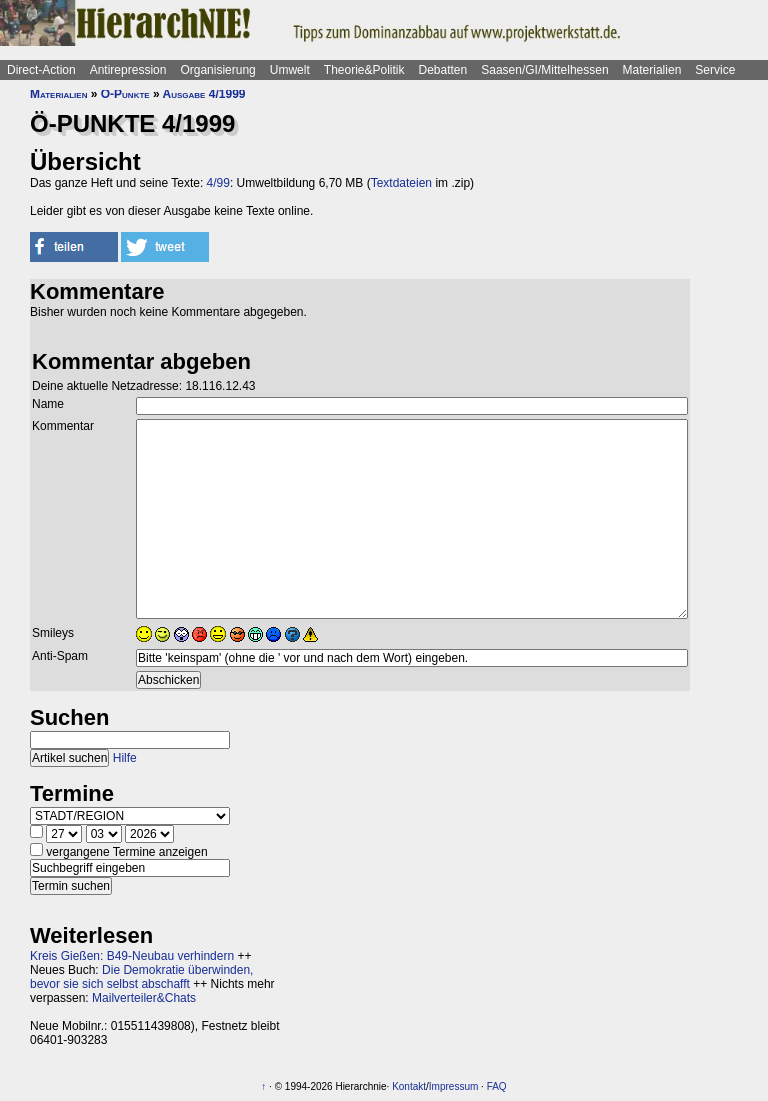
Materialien (652, 70)
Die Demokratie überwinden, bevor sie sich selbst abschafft (141, 977)
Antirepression (128, 70)
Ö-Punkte (125, 94)
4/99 (218, 183)
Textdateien (401, 183)
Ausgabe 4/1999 (204, 94)
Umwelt (290, 70)
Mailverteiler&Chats (144, 998)
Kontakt (409, 1086)
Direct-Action (41, 70)
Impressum (453, 1086)
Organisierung (217, 70)
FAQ (497, 1086)
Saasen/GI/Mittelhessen (544, 70)
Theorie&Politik (364, 70)
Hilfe (125, 758)
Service (715, 70)
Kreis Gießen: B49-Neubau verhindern (132, 956)
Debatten (443, 70)
